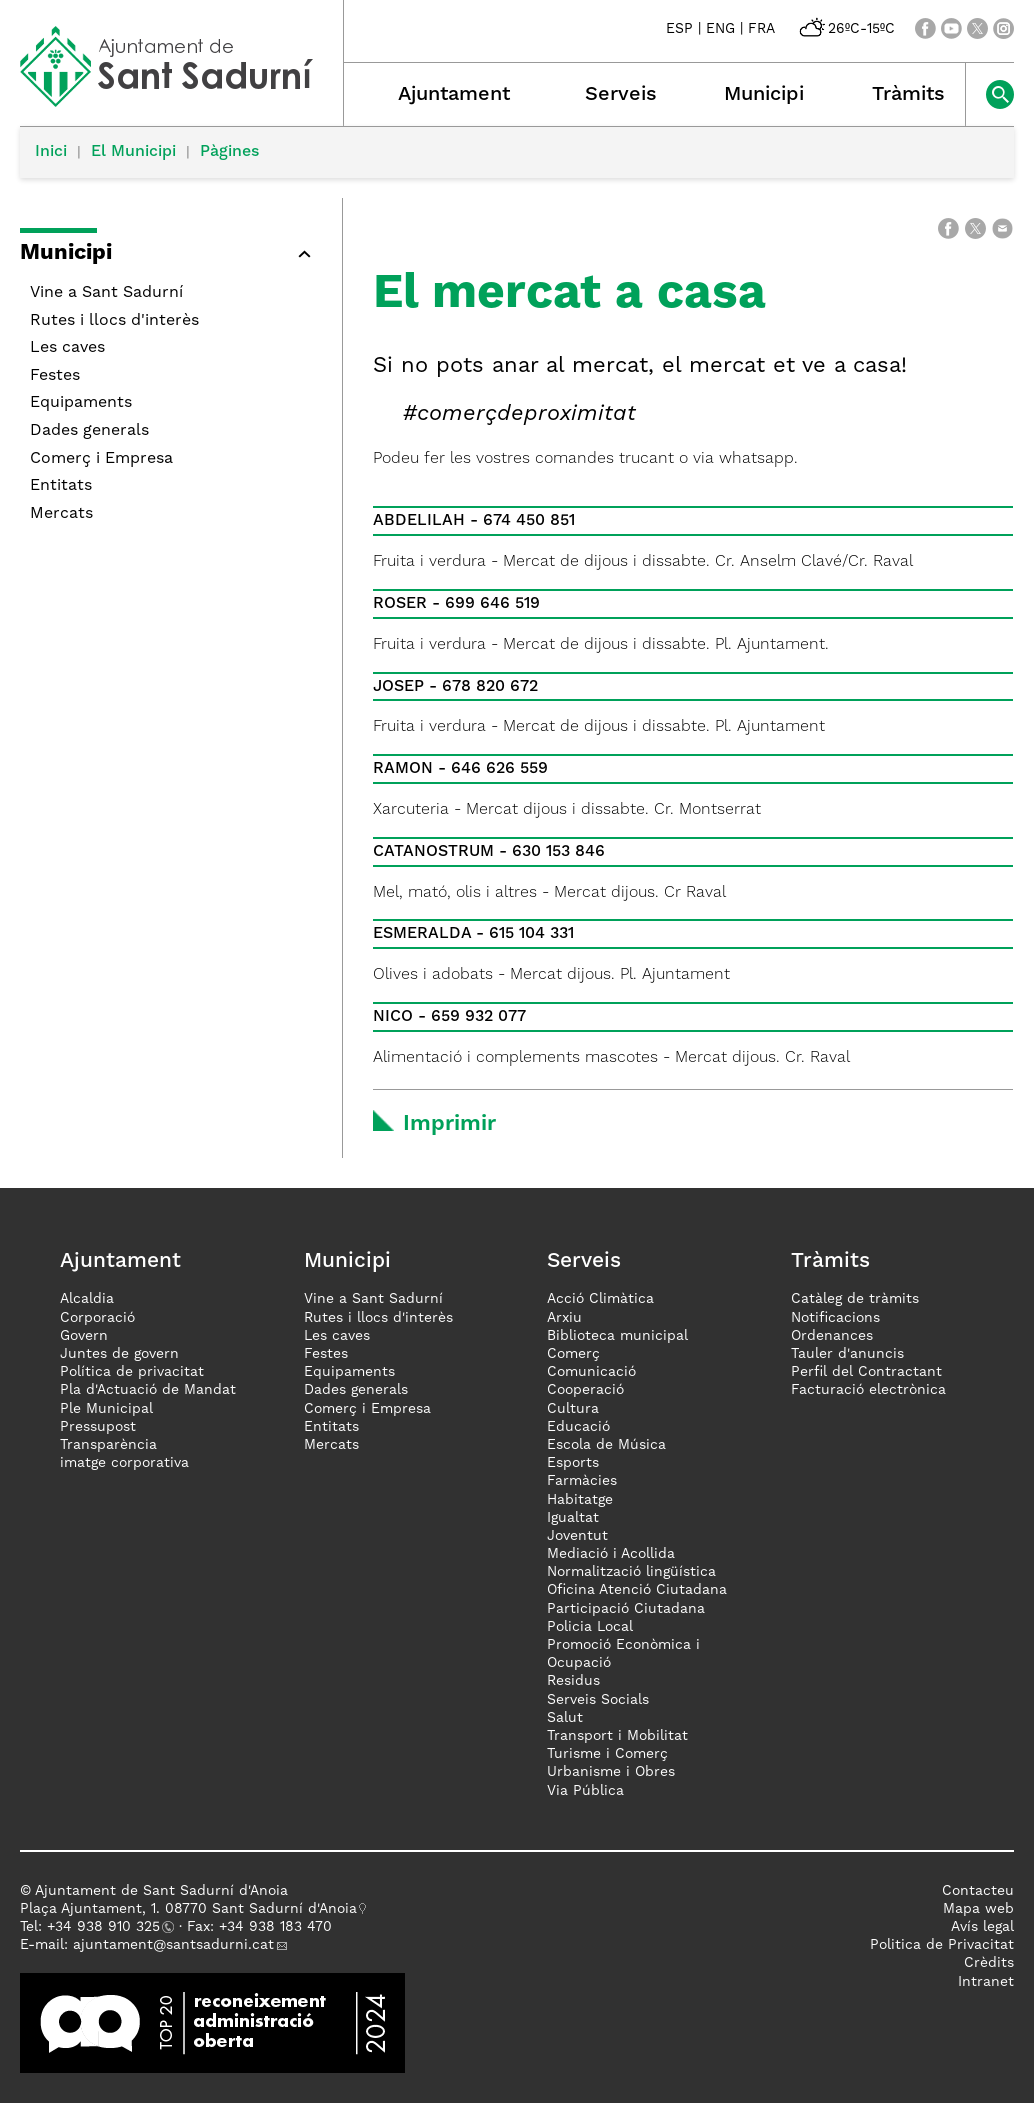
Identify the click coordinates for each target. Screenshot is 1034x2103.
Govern (84, 1336)
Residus (573, 1681)
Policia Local (590, 1627)
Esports (573, 1463)
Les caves (67, 348)
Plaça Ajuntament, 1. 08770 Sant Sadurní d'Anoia (188, 1909)
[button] (304, 254)
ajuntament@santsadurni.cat (173, 1945)
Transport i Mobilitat (617, 1736)
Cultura (573, 1409)
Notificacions (835, 1318)
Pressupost (98, 1427)
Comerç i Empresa (101, 459)
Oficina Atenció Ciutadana (637, 1590)
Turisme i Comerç (607, 1754)
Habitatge (580, 1500)
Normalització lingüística (631, 1572)
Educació (578, 1427)
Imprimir (449, 1124)
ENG (720, 29)
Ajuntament (454, 95)
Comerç (573, 1354)
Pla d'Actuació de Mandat (148, 1390)
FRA (761, 29)
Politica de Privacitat (942, 1945)
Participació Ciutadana (626, 1609)
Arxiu (564, 1318)
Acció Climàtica (600, 1299)
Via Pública (585, 1791)
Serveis (621, 95)
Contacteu (978, 1891)
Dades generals (89, 431)
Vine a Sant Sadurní (106, 293)
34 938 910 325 (107, 1927)
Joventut (577, 1536)
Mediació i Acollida (611, 1554)
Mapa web (978, 1909)
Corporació (97, 1318)
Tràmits (908, 95)
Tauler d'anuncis (847, 1354)
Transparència (108, 1445)
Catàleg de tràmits (855, 1299)
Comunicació (591, 1372)
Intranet (986, 1982)
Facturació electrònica (868, 1390)
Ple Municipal (106, 1409)
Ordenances (832, 1336)
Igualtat (573, 1518)
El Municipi (133, 152)
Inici (51, 152)
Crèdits (989, 1963)
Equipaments (81, 403)
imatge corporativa (124, 1463)
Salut (565, 1718)
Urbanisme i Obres (611, 1772)
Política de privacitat (132, 1372)
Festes (55, 376)
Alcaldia (87, 1299)
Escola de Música (606, 1445)
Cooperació (585, 1390)
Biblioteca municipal (617, 1336)
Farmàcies (582, 1481)
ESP (679, 29)
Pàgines (229, 152)
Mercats (61, 514)
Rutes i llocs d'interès (114, 321)
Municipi (764, 95)
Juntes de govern (119, 1354)
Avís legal (982, 1927)
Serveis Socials (598, 1700)
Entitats (61, 486)
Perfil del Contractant (866, 1372)
